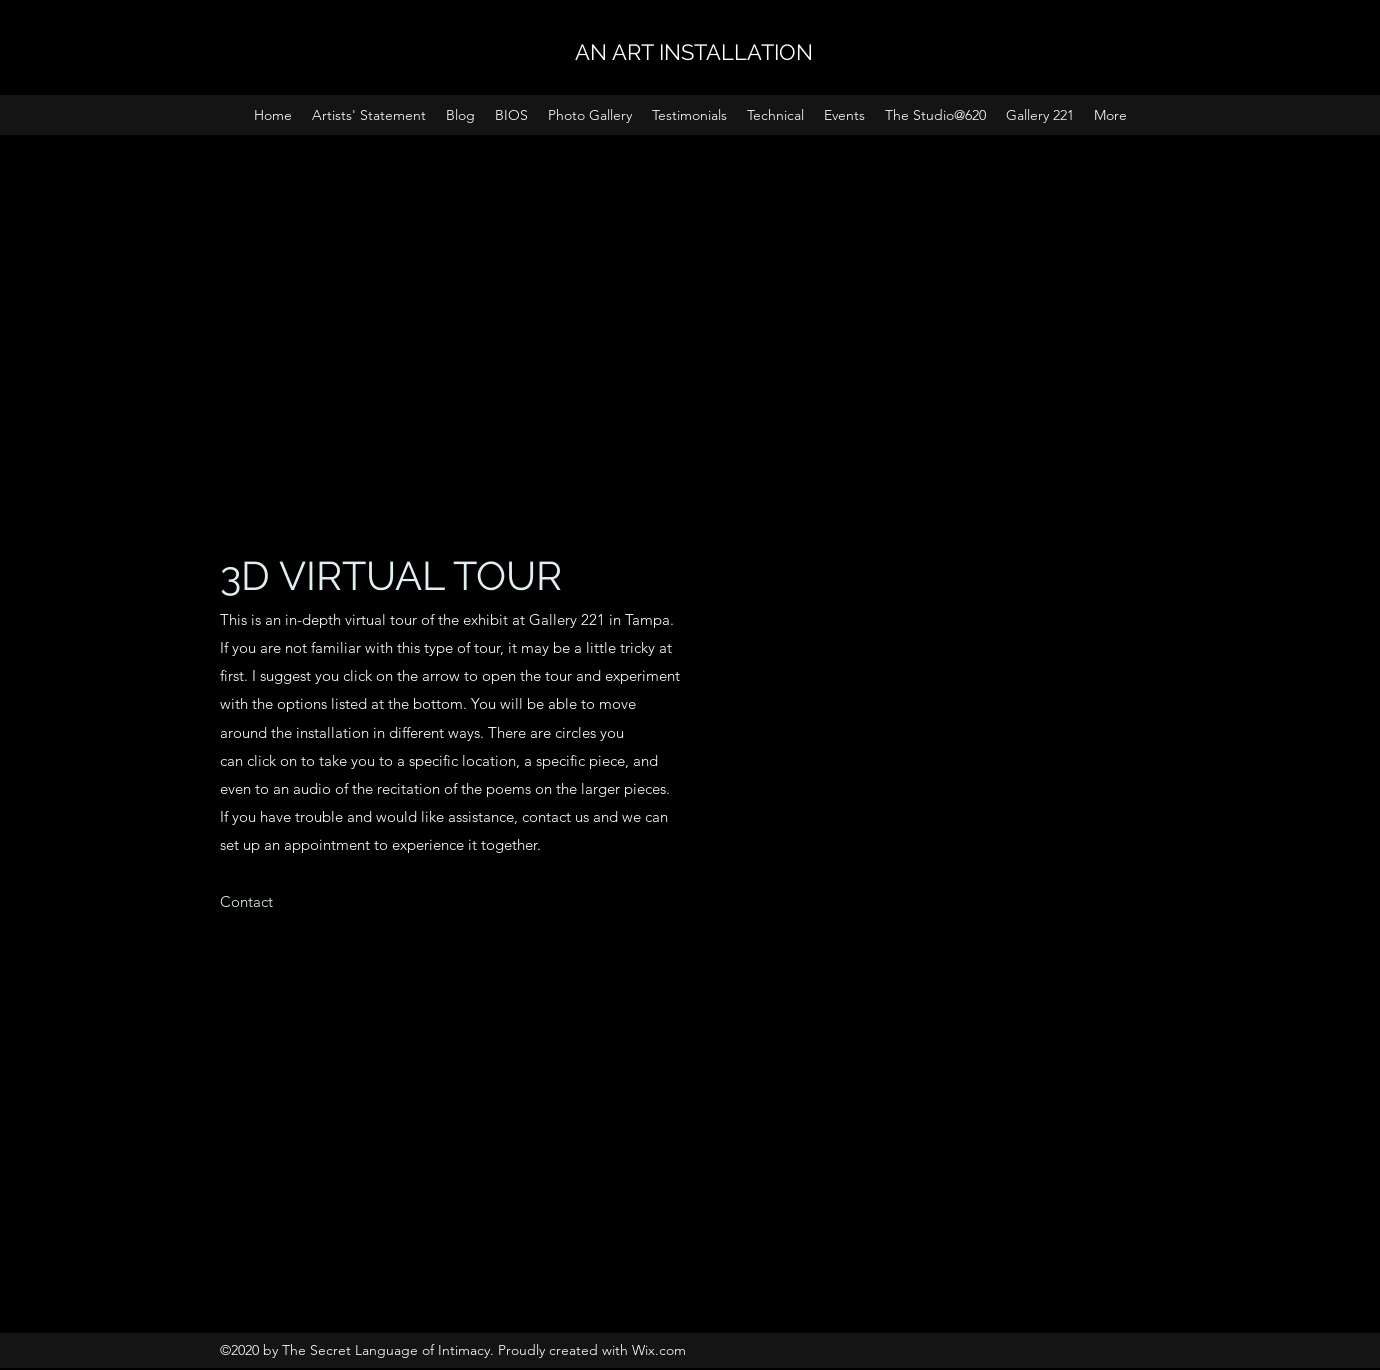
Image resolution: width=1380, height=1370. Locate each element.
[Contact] (246, 902)
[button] (844, 115)
